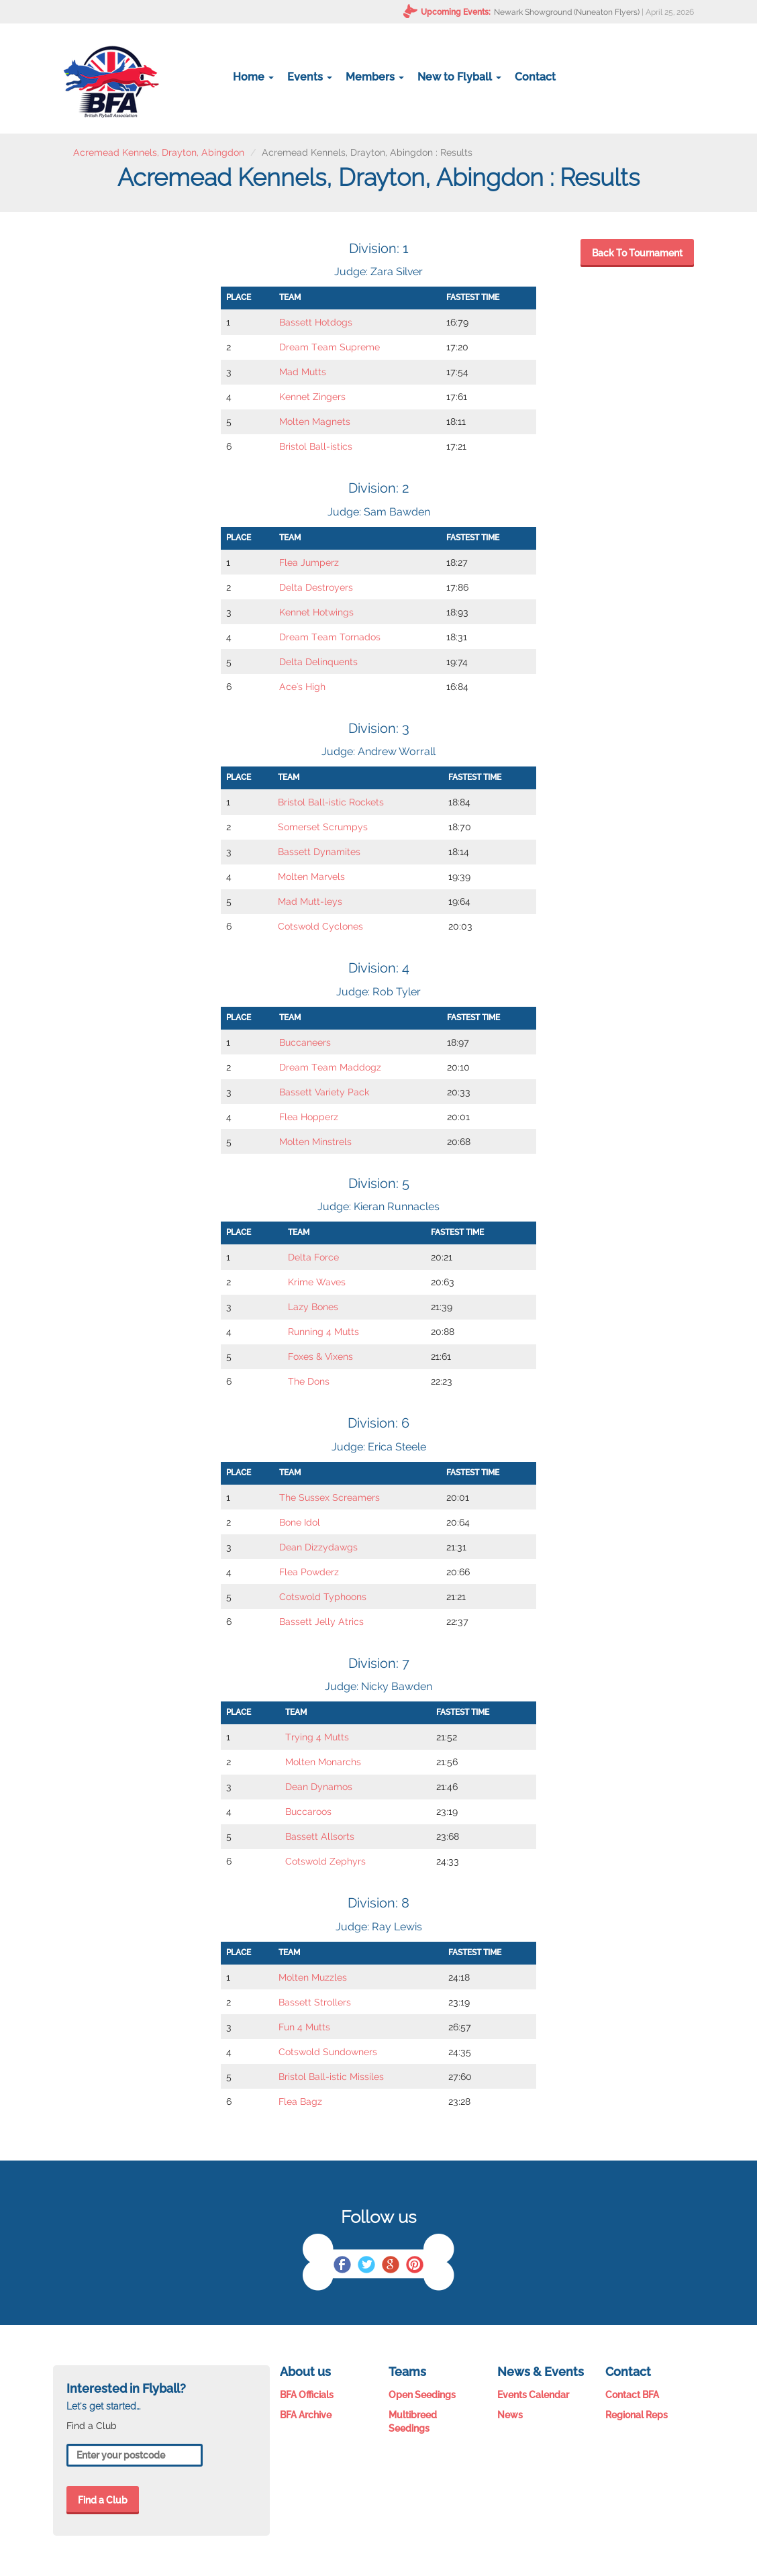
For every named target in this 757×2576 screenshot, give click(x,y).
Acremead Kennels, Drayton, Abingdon (158, 152)
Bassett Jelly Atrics (321, 1621)
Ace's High (302, 686)
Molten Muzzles (313, 1977)
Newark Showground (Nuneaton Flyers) (567, 12)
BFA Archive (306, 2415)
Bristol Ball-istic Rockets (331, 802)
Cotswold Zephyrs (325, 1861)
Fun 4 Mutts (304, 2027)
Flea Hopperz (308, 1116)
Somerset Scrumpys (323, 827)
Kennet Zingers (312, 396)
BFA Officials (307, 2394)
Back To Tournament (637, 253)
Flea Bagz (300, 2101)
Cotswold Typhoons (322, 1596)
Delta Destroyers (316, 587)
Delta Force (313, 1257)
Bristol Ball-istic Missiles (331, 2076)
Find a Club (103, 2500)
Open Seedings (422, 2394)
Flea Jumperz (309, 562)
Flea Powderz (309, 1572)
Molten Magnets (314, 421)
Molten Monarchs (323, 1761)
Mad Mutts (302, 371)
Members (375, 76)
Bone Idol (299, 1522)
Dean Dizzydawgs (318, 1547)
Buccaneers (305, 1042)
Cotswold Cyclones (320, 926)
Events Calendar (533, 2394)
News (510, 2415)
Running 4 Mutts (323, 1331)
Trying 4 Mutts (317, 1737)
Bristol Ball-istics (315, 446)
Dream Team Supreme (329, 347)
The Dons (309, 1381)
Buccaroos (308, 1811)
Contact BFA (632, 2394)
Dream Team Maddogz (330, 1067)
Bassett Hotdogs (315, 322)
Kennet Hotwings (316, 612)
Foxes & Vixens (320, 1356)
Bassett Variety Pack (324, 1092)
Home (253, 76)
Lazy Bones (313, 1306)
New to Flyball (459, 76)
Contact (535, 76)
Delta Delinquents (318, 661)
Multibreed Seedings (413, 2422)
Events (309, 76)
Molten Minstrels (315, 1141)
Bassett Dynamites (319, 851)
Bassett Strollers (315, 2002)
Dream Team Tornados (330, 637)
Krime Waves (317, 1282)
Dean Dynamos (318, 1786)
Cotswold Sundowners (328, 2051)
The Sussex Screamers (329, 1497)
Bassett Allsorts (319, 1836)
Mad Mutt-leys (310, 901)
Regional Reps (636, 2415)
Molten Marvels (311, 876)
